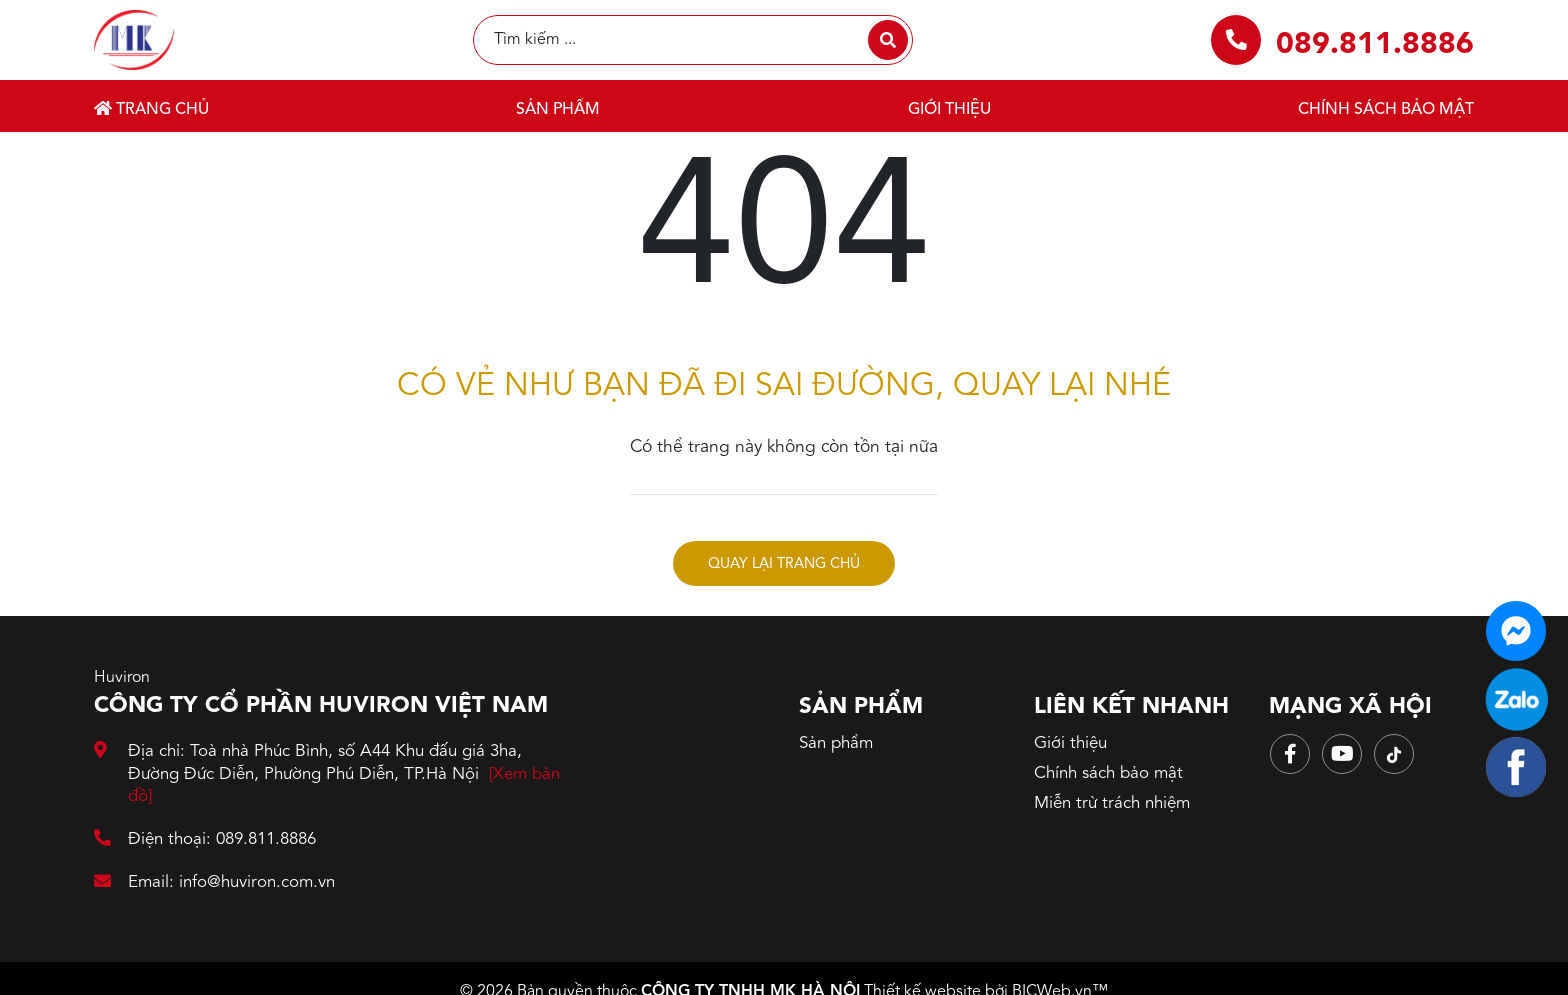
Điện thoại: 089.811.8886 (205, 840)
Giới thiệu (949, 110)
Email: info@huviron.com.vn (214, 883)
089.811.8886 (1375, 45)
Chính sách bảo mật (1386, 110)
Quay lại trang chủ (784, 564)
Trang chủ (151, 109)
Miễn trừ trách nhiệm (1112, 803)
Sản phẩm (558, 110)
